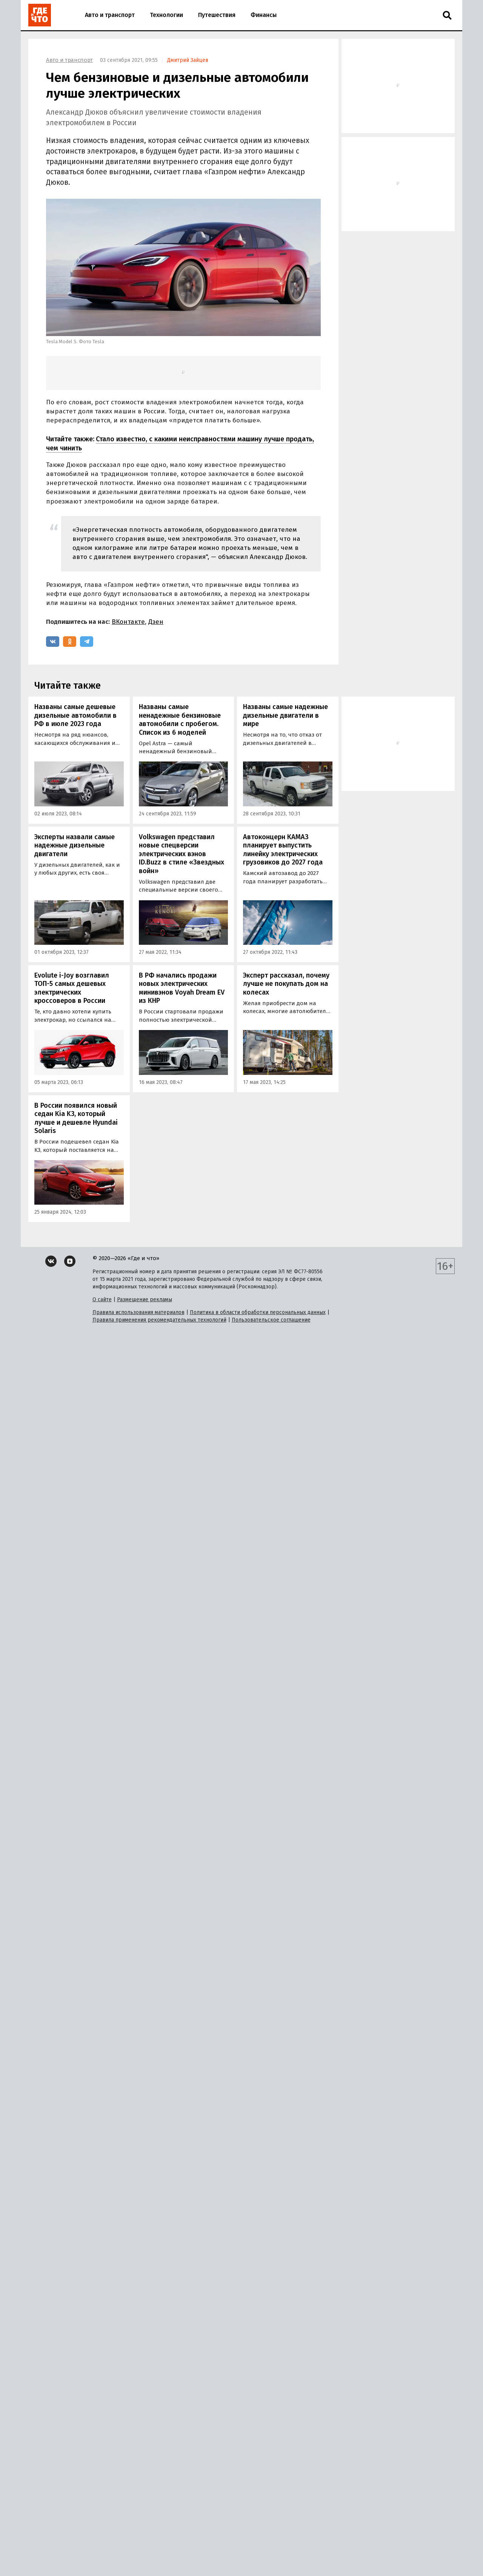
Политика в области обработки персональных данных (258, 1312)
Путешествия (216, 14)
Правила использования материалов (138, 1312)
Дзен (155, 622)
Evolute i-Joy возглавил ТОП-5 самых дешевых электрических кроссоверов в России (71, 988)
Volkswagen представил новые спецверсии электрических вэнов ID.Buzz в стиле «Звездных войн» (181, 854)
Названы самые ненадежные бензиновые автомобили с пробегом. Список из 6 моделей (180, 720)
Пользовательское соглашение (271, 1320)
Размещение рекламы (144, 1299)
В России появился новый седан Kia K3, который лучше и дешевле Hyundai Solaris (76, 1118)
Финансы (264, 14)
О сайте (102, 1299)
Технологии (166, 14)
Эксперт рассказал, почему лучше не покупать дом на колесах (286, 983)
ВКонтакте (128, 622)
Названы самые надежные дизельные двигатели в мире (285, 715)
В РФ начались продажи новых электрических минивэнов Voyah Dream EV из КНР (182, 988)
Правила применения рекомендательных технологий (159, 1320)
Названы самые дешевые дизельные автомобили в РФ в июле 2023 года (75, 715)
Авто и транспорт (110, 14)
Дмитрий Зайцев (187, 60)
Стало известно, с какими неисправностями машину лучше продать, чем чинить (180, 443)
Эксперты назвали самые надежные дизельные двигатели (74, 845)
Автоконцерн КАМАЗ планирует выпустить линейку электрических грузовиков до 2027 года (283, 850)
